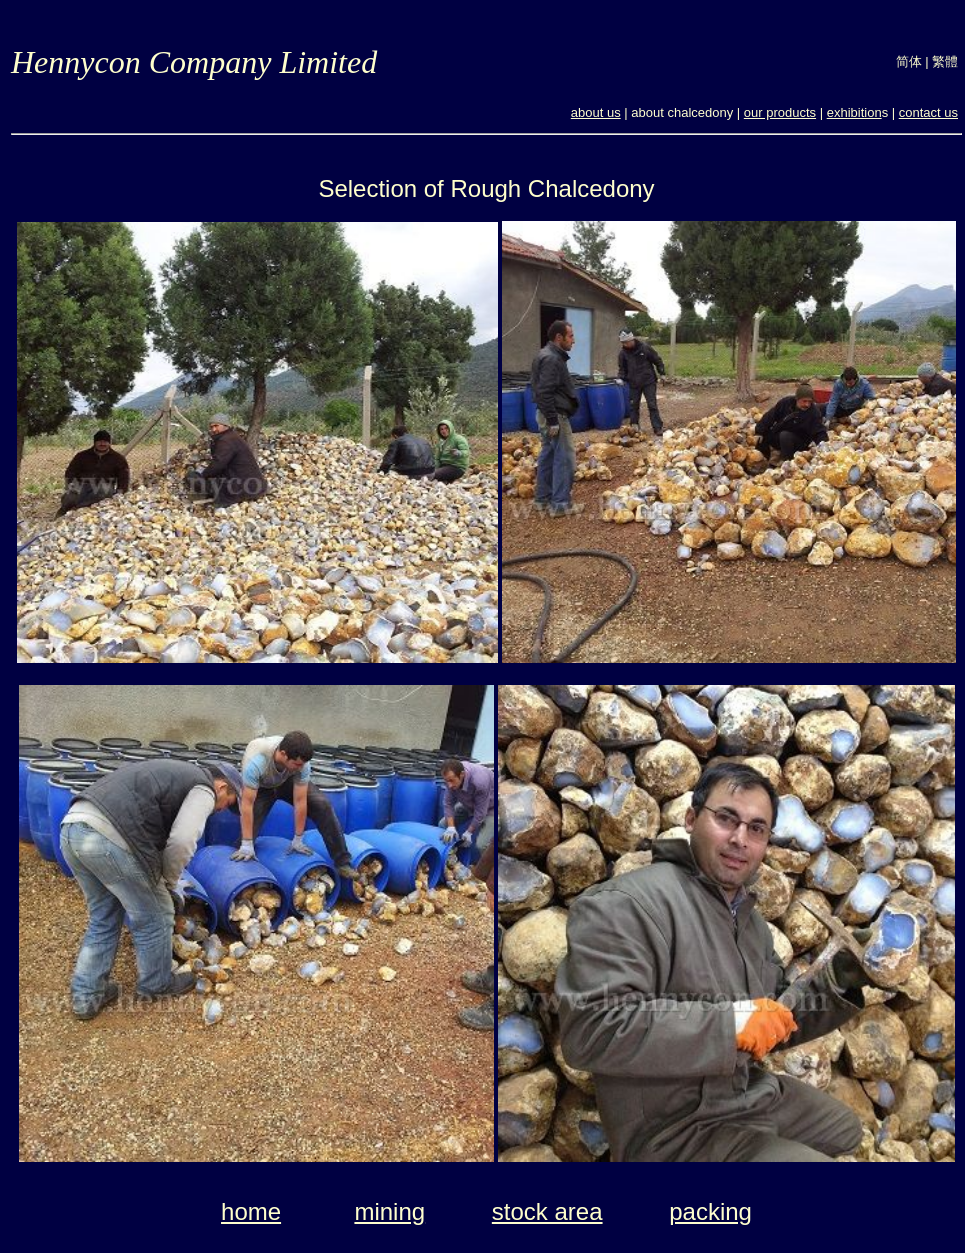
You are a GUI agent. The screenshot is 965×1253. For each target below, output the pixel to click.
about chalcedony (682, 112)
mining (389, 1211)
